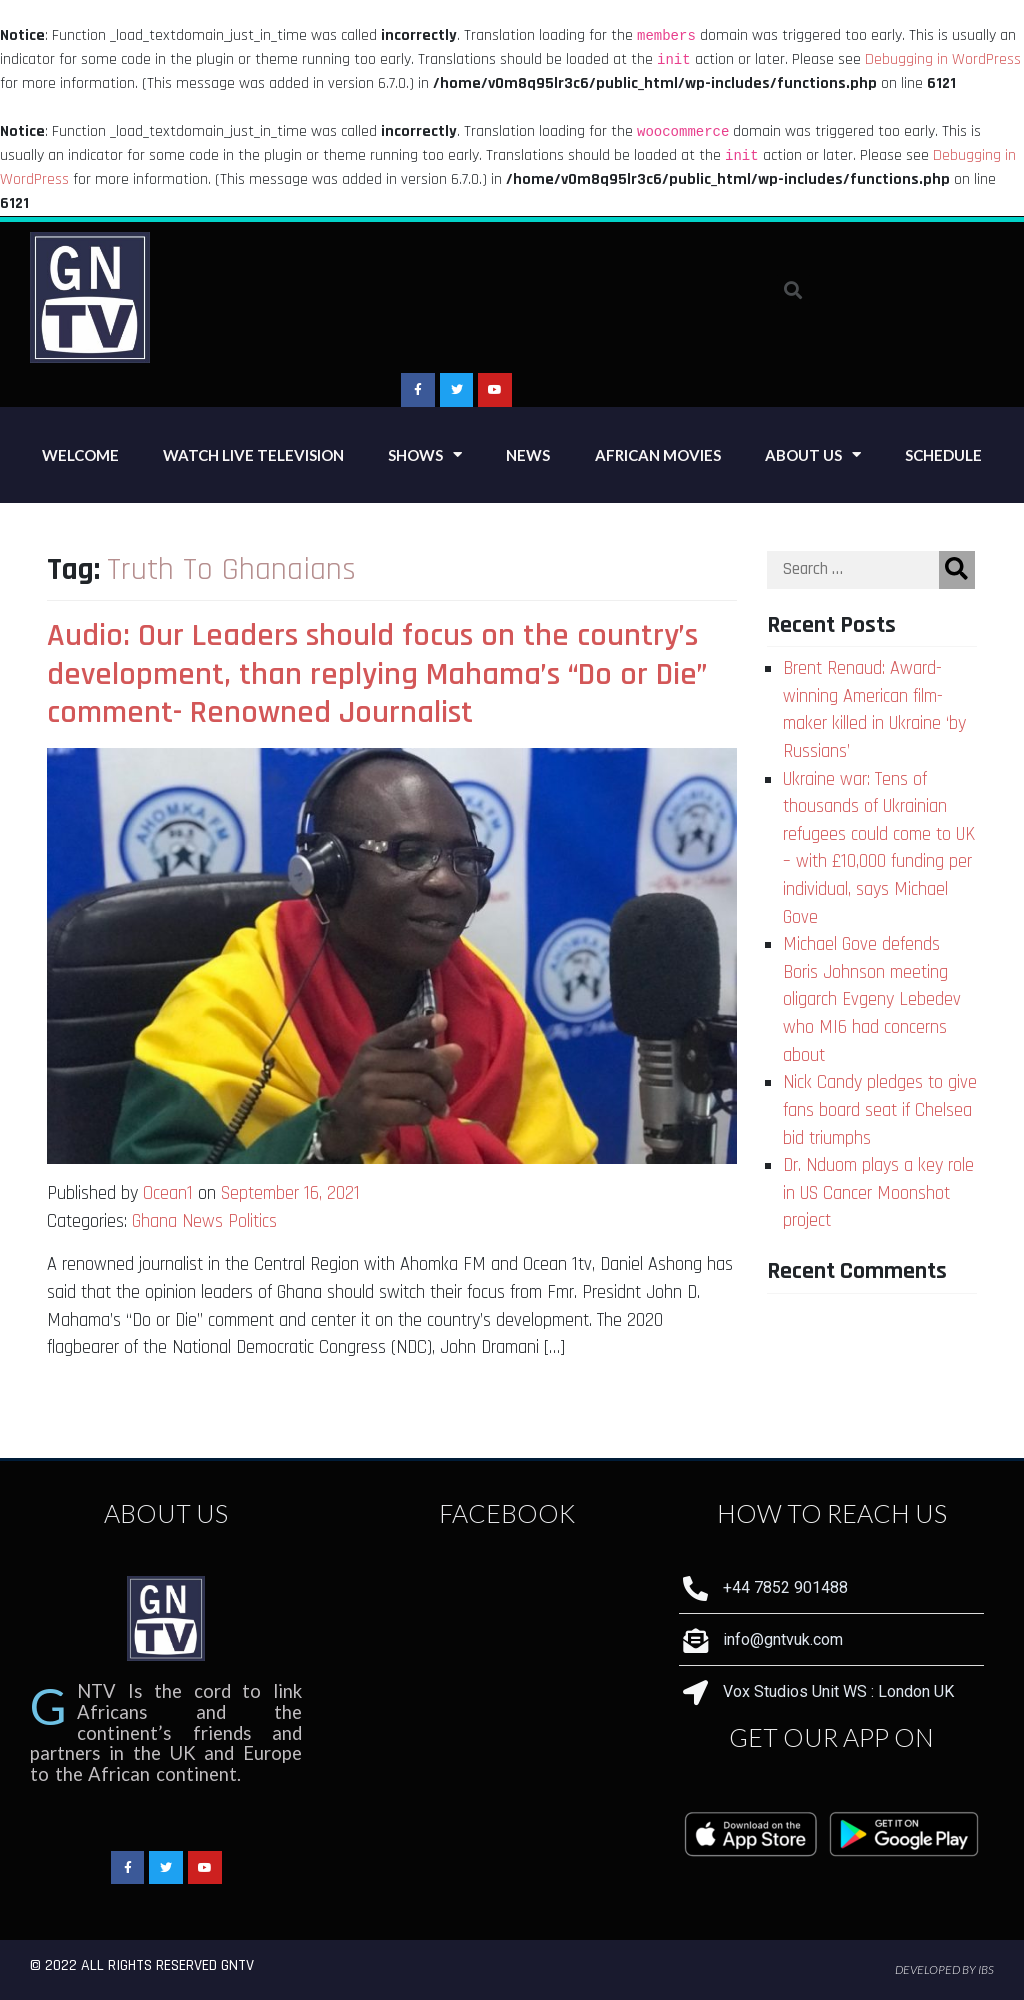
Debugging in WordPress (943, 59)
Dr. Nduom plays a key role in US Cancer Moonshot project (878, 1193)
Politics (252, 1221)
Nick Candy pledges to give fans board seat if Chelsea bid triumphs (880, 1110)
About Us (813, 454)
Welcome (80, 455)
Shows (425, 454)
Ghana (154, 1221)
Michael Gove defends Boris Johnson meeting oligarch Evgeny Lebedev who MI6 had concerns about (872, 999)
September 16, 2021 (290, 1193)
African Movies (658, 455)
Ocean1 (168, 1193)
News (528, 455)
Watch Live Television (253, 455)
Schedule (943, 455)
